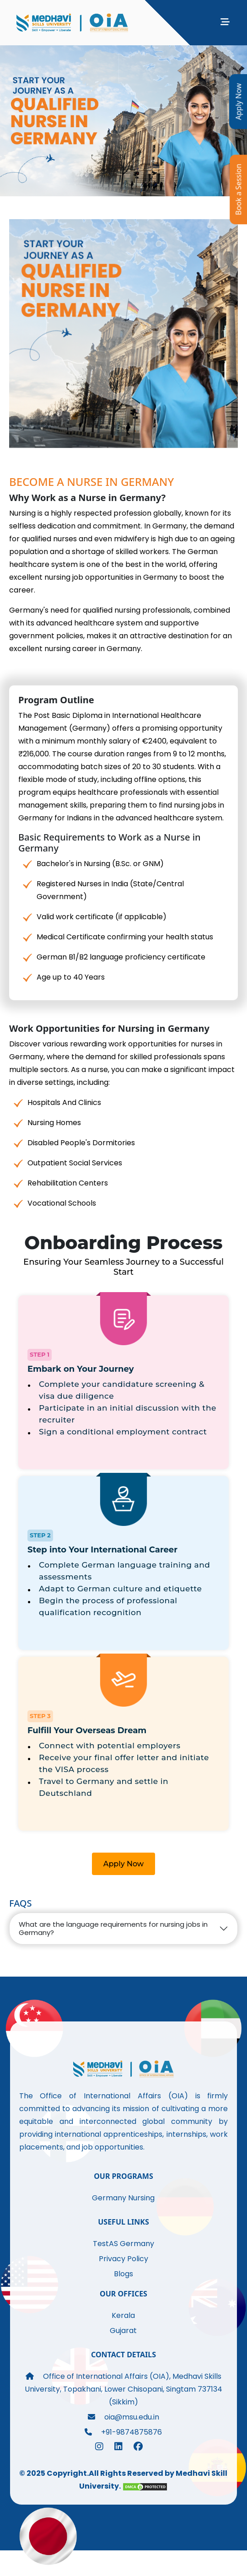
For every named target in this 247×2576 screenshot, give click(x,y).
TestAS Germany (123, 2243)
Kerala (123, 2315)
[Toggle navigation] (225, 24)
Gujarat (123, 2330)
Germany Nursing (123, 2198)
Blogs (123, 2274)
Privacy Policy (123, 2258)
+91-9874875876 (123, 2432)
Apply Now (123, 1863)
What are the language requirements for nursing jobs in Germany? (113, 1928)
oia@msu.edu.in (123, 2417)
